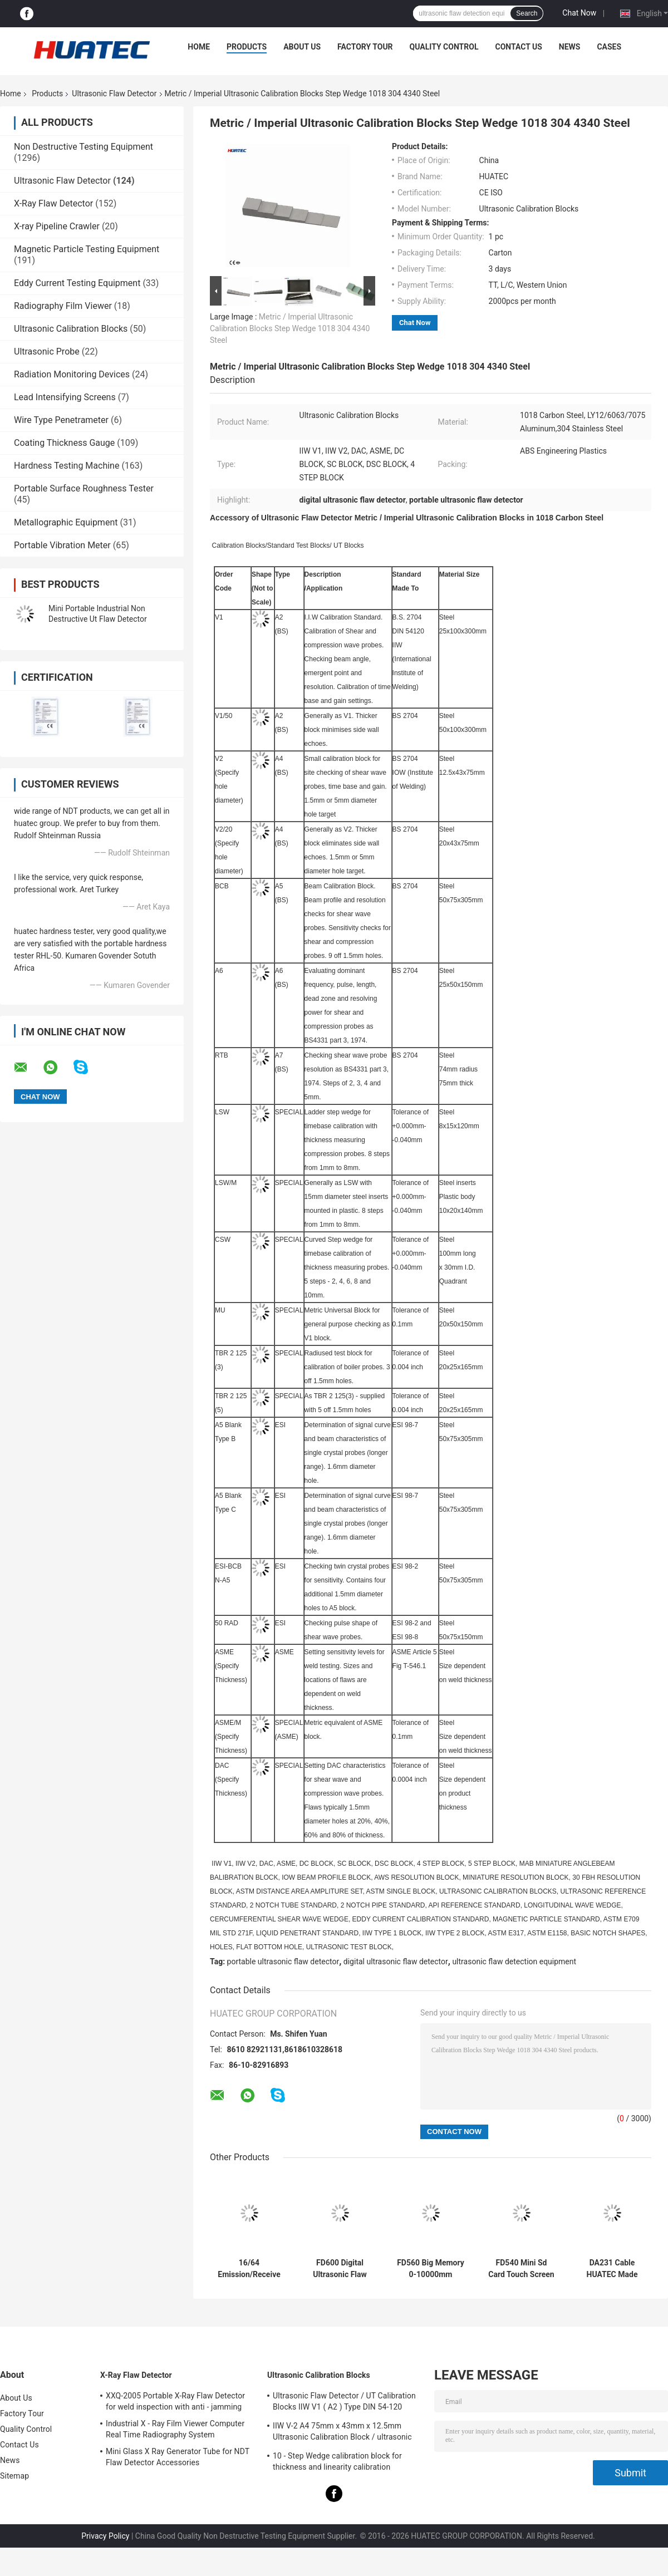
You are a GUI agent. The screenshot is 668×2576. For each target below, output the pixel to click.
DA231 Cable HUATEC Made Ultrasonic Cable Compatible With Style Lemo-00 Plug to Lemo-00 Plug (612, 2268)
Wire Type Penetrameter (61, 420)
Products (247, 46)
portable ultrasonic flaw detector (283, 1961)
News (570, 46)
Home (199, 46)
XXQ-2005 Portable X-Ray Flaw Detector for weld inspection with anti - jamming (175, 2401)
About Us (302, 46)
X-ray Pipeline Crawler (57, 226)
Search (526, 13)
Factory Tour (365, 46)
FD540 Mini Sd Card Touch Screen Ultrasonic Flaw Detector (521, 2268)
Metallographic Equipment (65, 522)
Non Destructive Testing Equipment (83, 146)
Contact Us (518, 46)
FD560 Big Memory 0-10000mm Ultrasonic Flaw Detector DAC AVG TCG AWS (430, 2268)
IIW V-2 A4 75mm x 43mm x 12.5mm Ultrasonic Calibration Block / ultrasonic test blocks (342, 2433)
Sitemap (14, 2475)
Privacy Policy (105, 2535)
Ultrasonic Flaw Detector (114, 93)
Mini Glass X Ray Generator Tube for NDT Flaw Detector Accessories (177, 2457)
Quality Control (444, 46)
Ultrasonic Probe (47, 351)
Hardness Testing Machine (66, 465)
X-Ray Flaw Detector (53, 203)
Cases (609, 46)
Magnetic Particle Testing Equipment (86, 249)
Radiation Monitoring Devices (72, 374)
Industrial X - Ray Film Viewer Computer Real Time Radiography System (175, 2429)
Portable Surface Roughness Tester (84, 488)
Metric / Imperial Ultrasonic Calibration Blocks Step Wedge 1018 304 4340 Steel (290, 328)
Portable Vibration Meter (62, 545)
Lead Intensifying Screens (65, 397)
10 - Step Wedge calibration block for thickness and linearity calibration (337, 2461)
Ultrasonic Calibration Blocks (70, 328)
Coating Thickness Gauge (64, 442)
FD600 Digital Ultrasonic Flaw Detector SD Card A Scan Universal (340, 2268)
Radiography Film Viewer (63, 306)
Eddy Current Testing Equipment (77, 283)
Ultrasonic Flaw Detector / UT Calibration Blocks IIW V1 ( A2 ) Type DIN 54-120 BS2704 (344, 2403)
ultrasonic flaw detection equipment (514, 1961)
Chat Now (579, 12)
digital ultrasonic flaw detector (395, 1961)
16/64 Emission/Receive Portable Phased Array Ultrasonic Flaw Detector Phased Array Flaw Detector (249, 2268)
